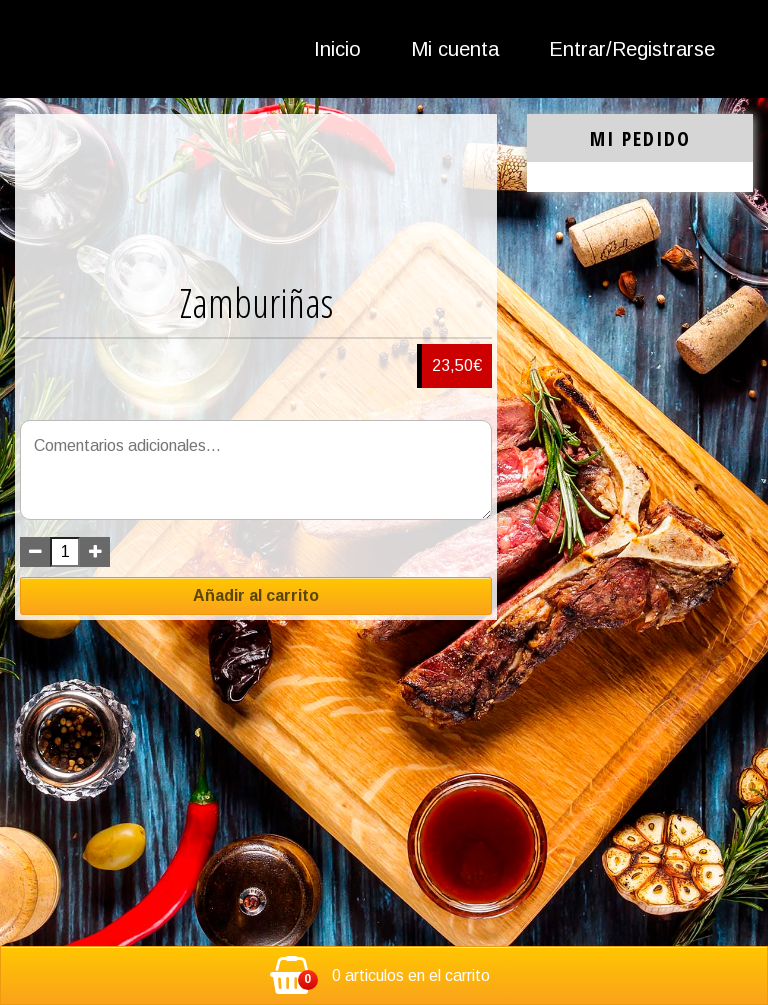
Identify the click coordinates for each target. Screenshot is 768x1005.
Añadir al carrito (256, 595)
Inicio (337, 49)
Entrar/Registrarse (632, 49)
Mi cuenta (455, 49)
